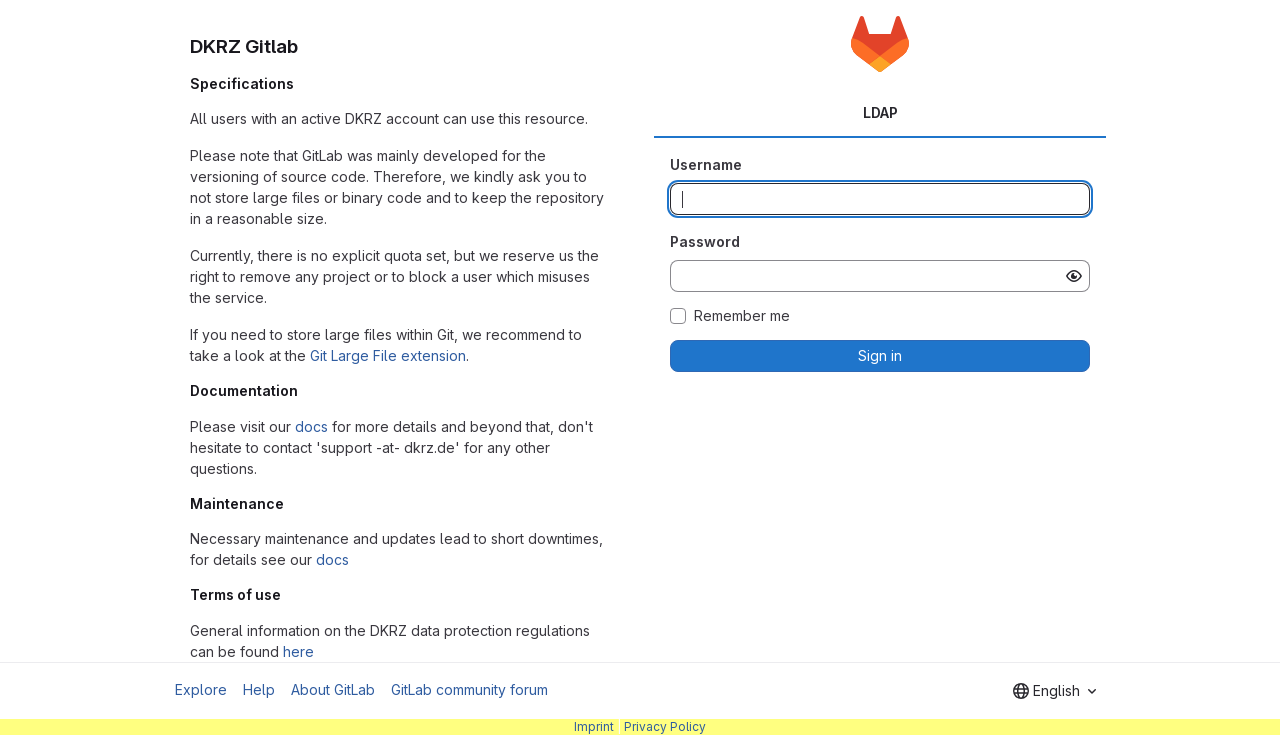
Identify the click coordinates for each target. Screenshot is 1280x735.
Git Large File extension (388, 355)
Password (705, 241)
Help (259, 689)
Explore (201, 689)
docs (311, 426)
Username (706, 164)
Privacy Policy (665, 726)
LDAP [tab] (880, 112)
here (298, 651)
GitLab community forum (469, 689)
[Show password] (1074, 276)
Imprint (594, 726)
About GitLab (333, 689)
